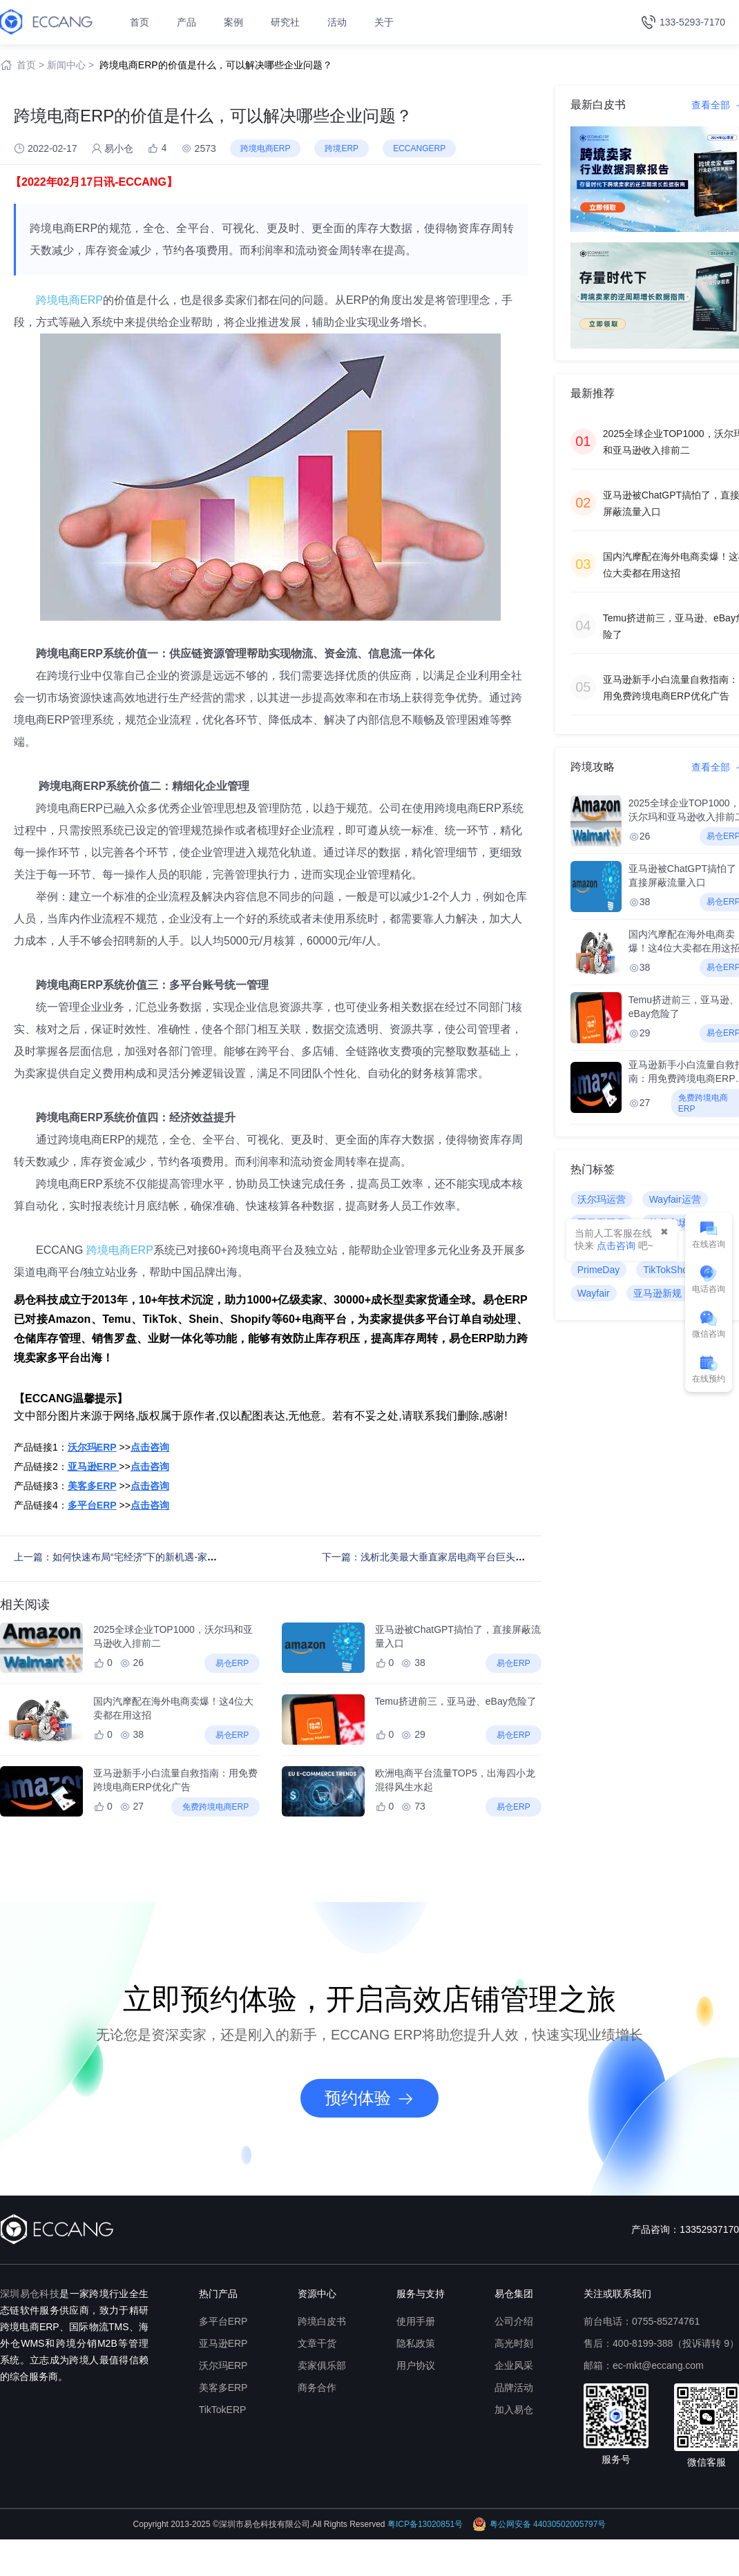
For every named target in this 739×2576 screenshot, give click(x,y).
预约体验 (369, 2098)
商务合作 (317, 2387)
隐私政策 (415, 2343)
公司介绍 (514, 2321)
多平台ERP (223, 2321)
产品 (186, 22)
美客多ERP (223, 2387)
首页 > (30, 64)
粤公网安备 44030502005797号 (539, 2524)
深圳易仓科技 (29, 2293)
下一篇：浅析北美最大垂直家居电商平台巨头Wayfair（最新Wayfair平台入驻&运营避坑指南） (522, 1556)
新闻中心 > (70, 64)
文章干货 (317, 2343)
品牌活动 (514, 2387)
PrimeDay (598, 1269)
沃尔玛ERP (223, 2365)
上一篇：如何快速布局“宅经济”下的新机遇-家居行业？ (130, 1556)
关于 (384, 22)
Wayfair (593, 1293)
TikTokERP (223, 2409)
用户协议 (415, 2365)
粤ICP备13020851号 (425, 2524)
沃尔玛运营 (601, 1199)
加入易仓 (514, 2409)
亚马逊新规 (657, 1293)
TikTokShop (668, 1269)
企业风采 (514, 2365)
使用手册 (415, 2321)
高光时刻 (514, 2343)
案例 (233, 22)
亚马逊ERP (223, 2343)
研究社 (285, 22)
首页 (139, 22)
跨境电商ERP (69, 300)
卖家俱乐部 (322, 2365)
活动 (337, 22)
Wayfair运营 (675, 1199)
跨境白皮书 (322, 2321)
